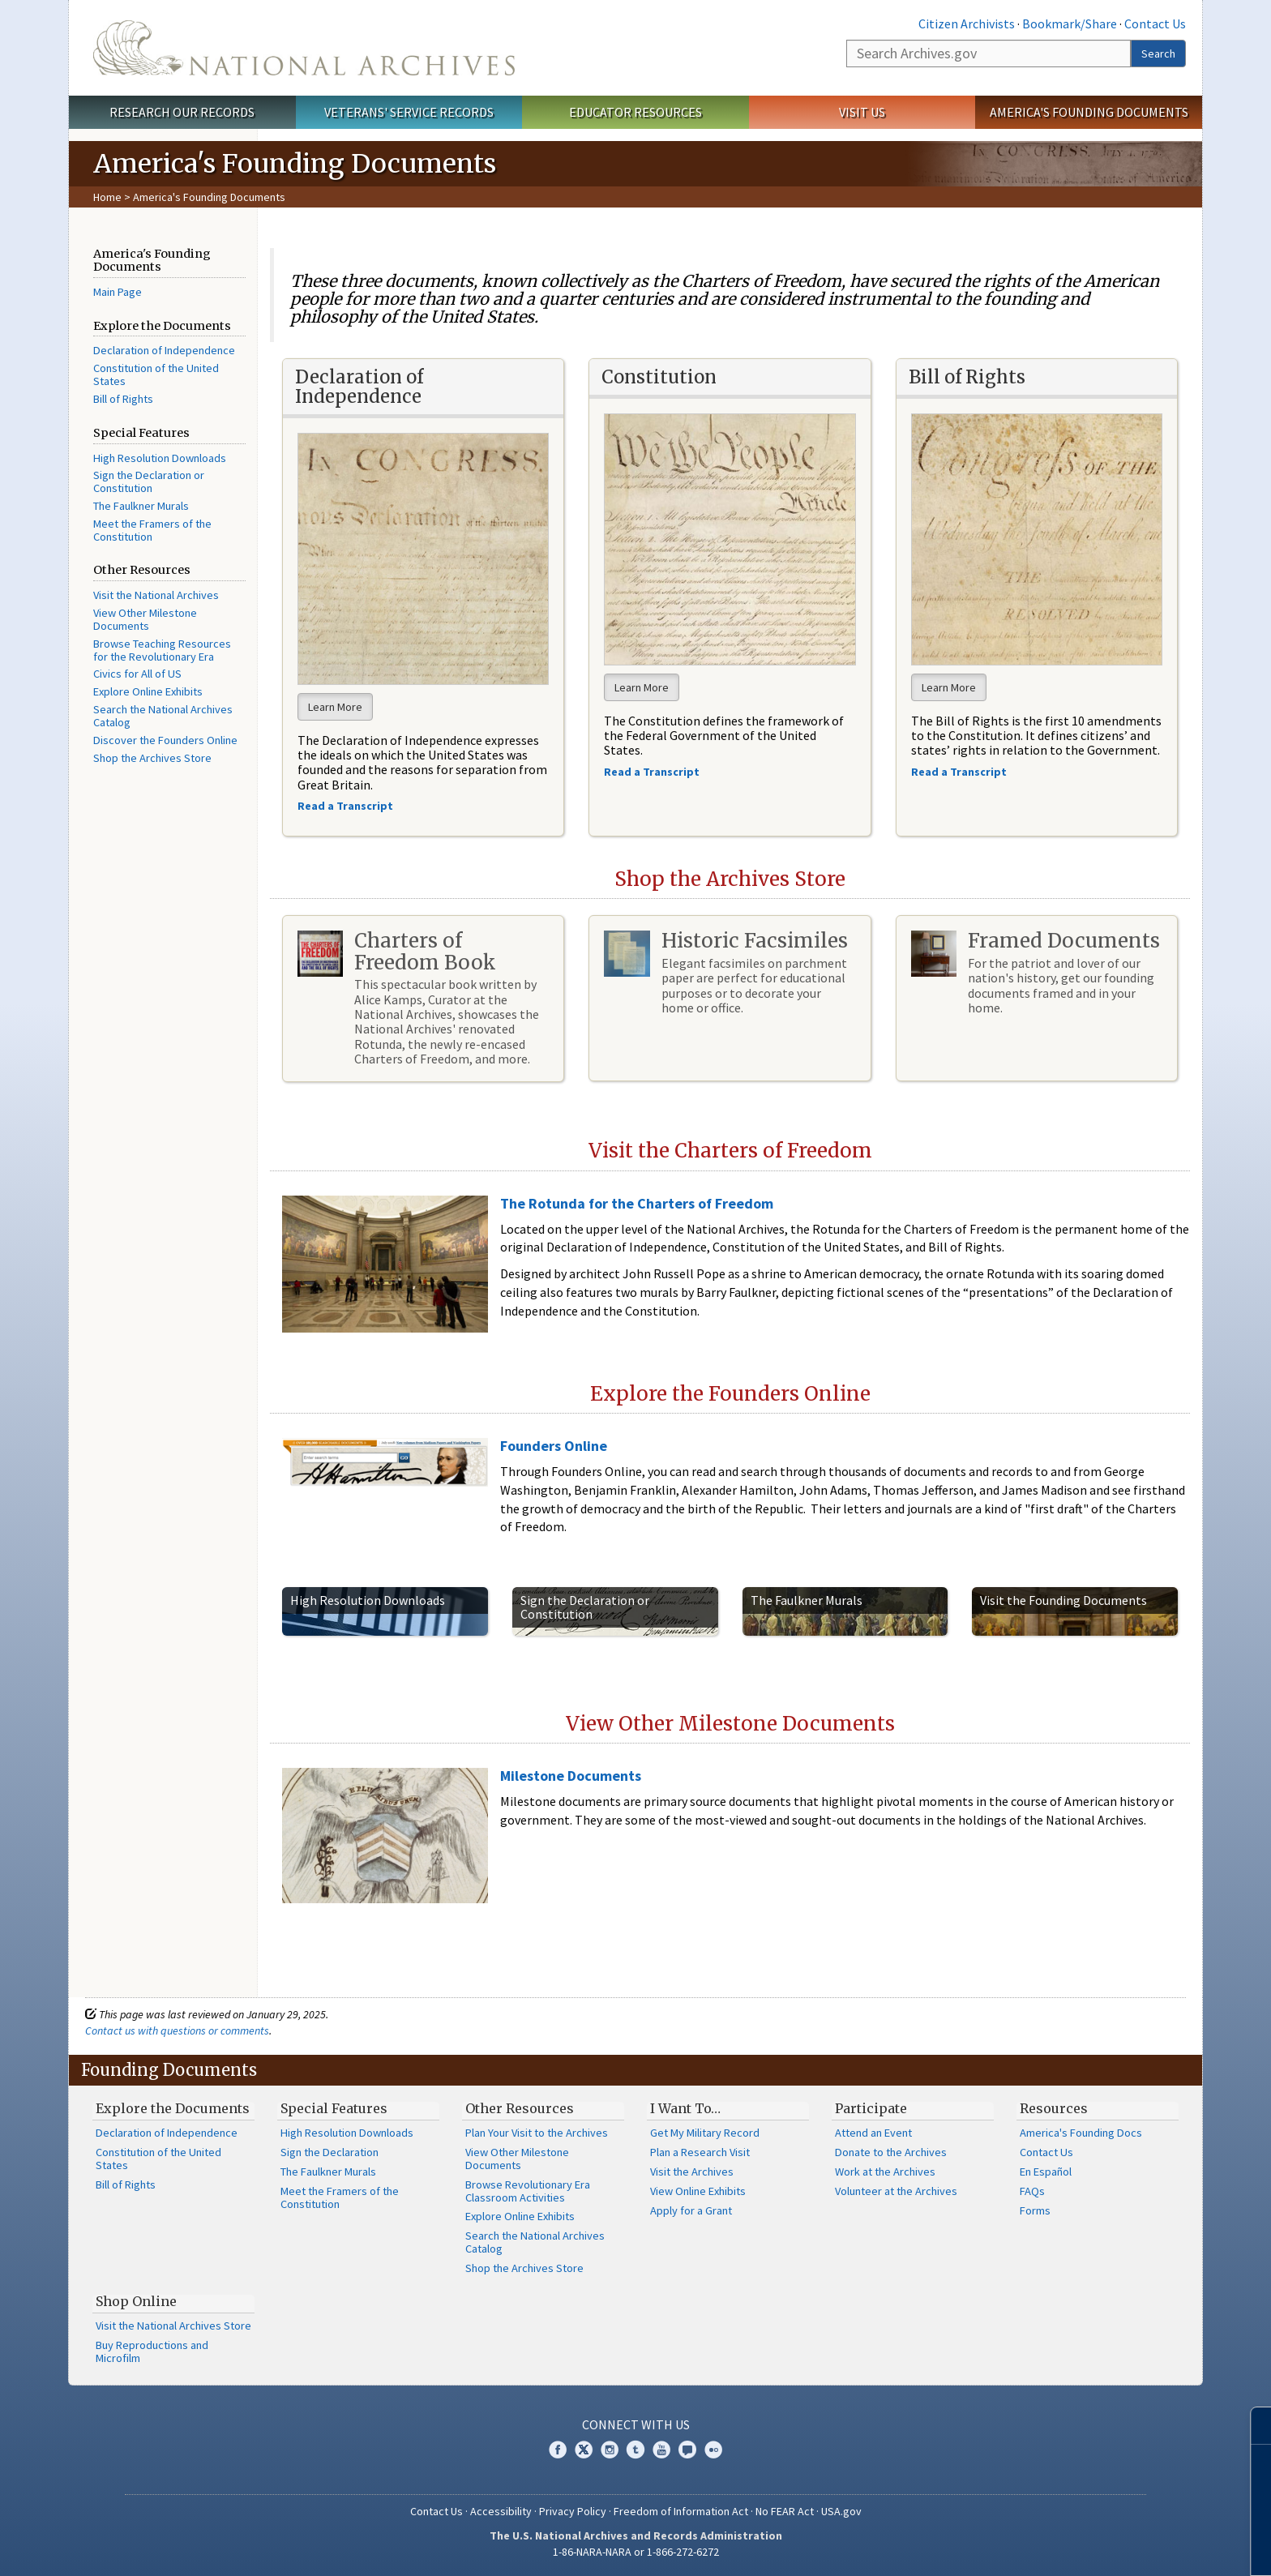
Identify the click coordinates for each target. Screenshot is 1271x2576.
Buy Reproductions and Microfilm (152, 2351)
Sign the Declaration (329, 2152)
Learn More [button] (335, 707)
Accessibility (501, 2511)
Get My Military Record (705, 2132)
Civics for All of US (137, 673)
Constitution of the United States (156, 374)
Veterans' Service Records (409, 112)
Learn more (1126, 2547)
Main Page (117, 292)
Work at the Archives (885, 2171)
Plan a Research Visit (700, 2152)
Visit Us (862, 112)
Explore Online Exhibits (148, 691)
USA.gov (841, 2511)
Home (107, 197)
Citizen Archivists (966, 23)
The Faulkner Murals (141, 506)
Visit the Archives (692, 2171)
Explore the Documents (173, 2108)
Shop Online (136, 2301)
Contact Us (1155, 23)
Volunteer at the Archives (896, 2191)
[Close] (1252, 2426)
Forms (1035, 2210)
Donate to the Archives (891, 2152)
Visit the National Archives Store (173, 2325)
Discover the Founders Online (165, 740)
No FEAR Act (784, 2511)
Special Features (333, 2108)
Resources (1054, 2108)
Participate (871, 2108)
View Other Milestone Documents (145, 619)
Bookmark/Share (1069, 23)
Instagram (609, 2449)
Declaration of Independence (164, 350)
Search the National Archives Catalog (163, 716)
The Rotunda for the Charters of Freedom (636, 1203)
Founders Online (553, 1445)
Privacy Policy (572, 2511)
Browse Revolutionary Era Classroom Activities (527, 2191)
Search (1158, 53)
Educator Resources (635, 112)
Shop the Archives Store (152, 758)
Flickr (713, 2449)
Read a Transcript (960, 771)
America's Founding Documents (1089, 112)
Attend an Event (873, 2132)
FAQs (1032, 2191)
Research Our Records (182, 112)
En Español (1046, 2171)
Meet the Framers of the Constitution (152, 530)
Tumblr (635, 2449)
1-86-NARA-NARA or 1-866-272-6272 (636, 2551)
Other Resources (519, 2108)
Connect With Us (636, 2424)
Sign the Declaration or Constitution (148, 481)
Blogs (687, 2449)
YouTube (661, 2449)
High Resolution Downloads (159, 458)
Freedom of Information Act (681, 2511)
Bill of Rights (123, 399)
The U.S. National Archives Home (304, 47)
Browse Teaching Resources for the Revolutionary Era (162, 650)
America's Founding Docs (1081, 2132)
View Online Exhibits (698, 2191)
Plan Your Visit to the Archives (536, 2132)
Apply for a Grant (691, 2210)
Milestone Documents (570, 1775)
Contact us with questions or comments (177, 2030)
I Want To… (685, 2108)
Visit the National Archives (156, 595)
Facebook (557, 2449)
